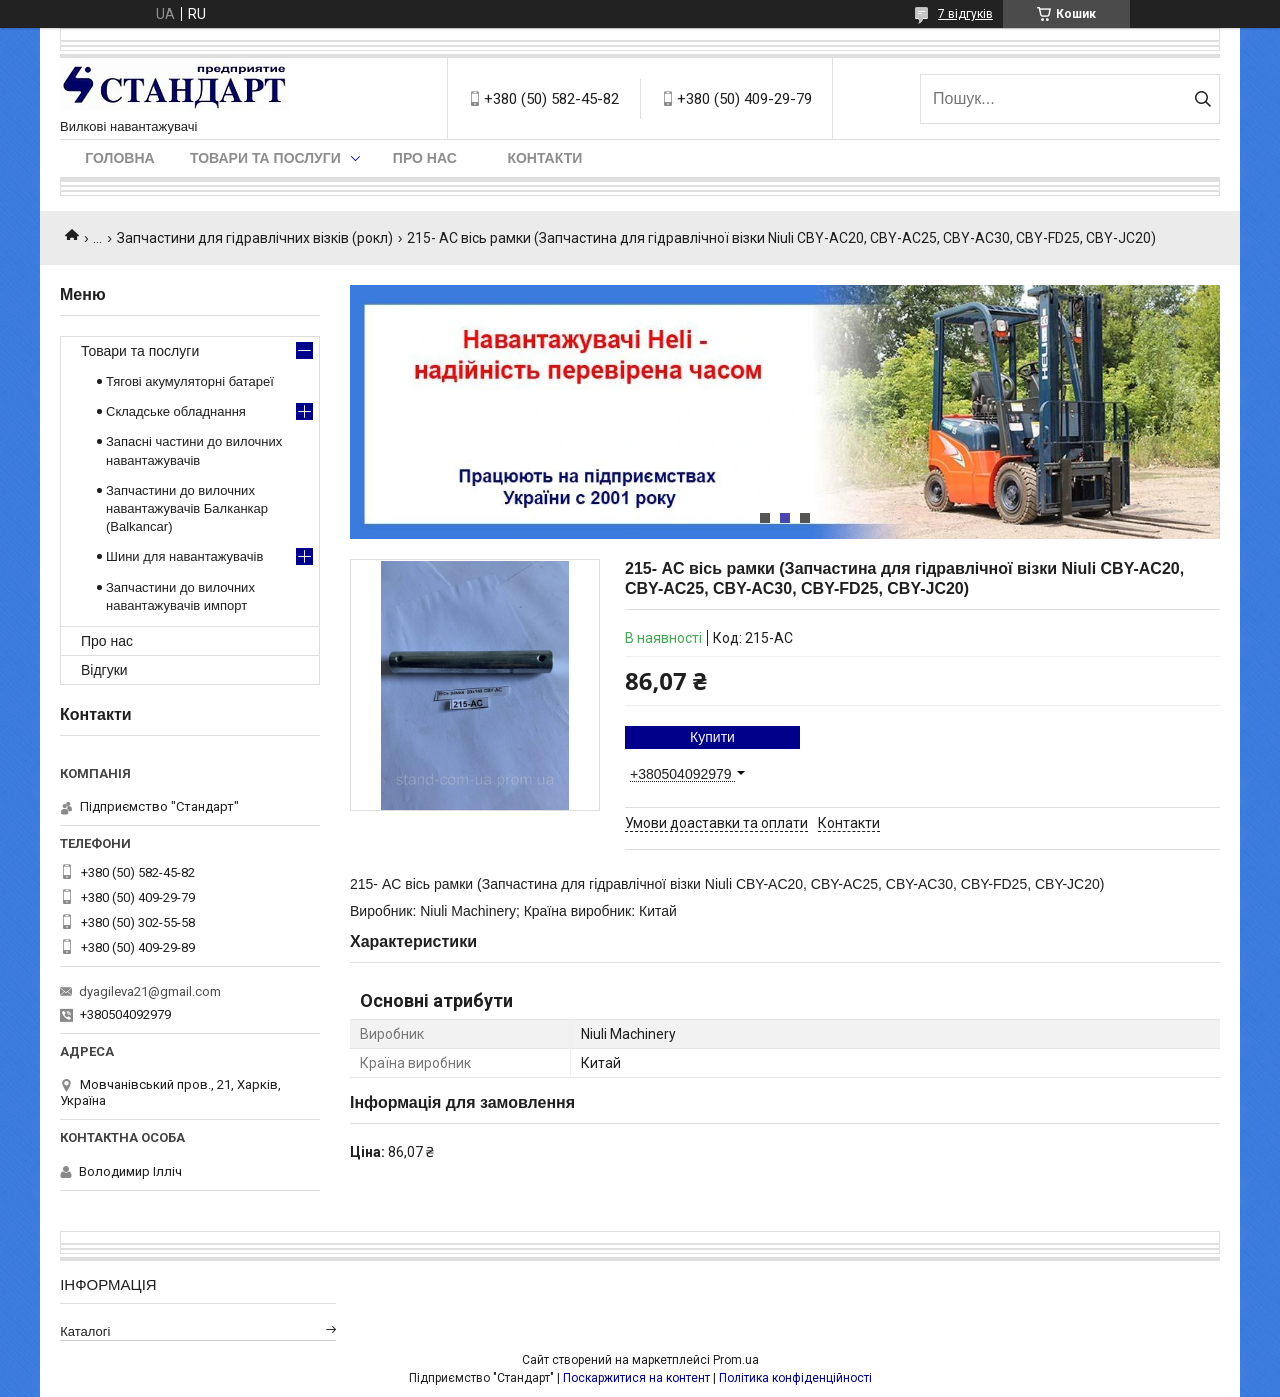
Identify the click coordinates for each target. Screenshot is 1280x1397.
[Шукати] (1202, 99)
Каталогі (85, 1331)
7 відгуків (965, 14)
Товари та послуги (265, 158)
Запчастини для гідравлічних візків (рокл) (255, 238)
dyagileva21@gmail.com (150, 991)
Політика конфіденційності (795, 1378)
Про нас (425, 158)
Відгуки (104, 670)
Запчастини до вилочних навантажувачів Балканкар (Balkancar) (187, 508)
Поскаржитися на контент (636, 1378)
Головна (119, 158)
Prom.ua (736, 1360)
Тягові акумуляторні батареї (190, 381)
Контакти (544, 158)
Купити (712, 737)
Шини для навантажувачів (184, 556)
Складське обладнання (176, 411)
